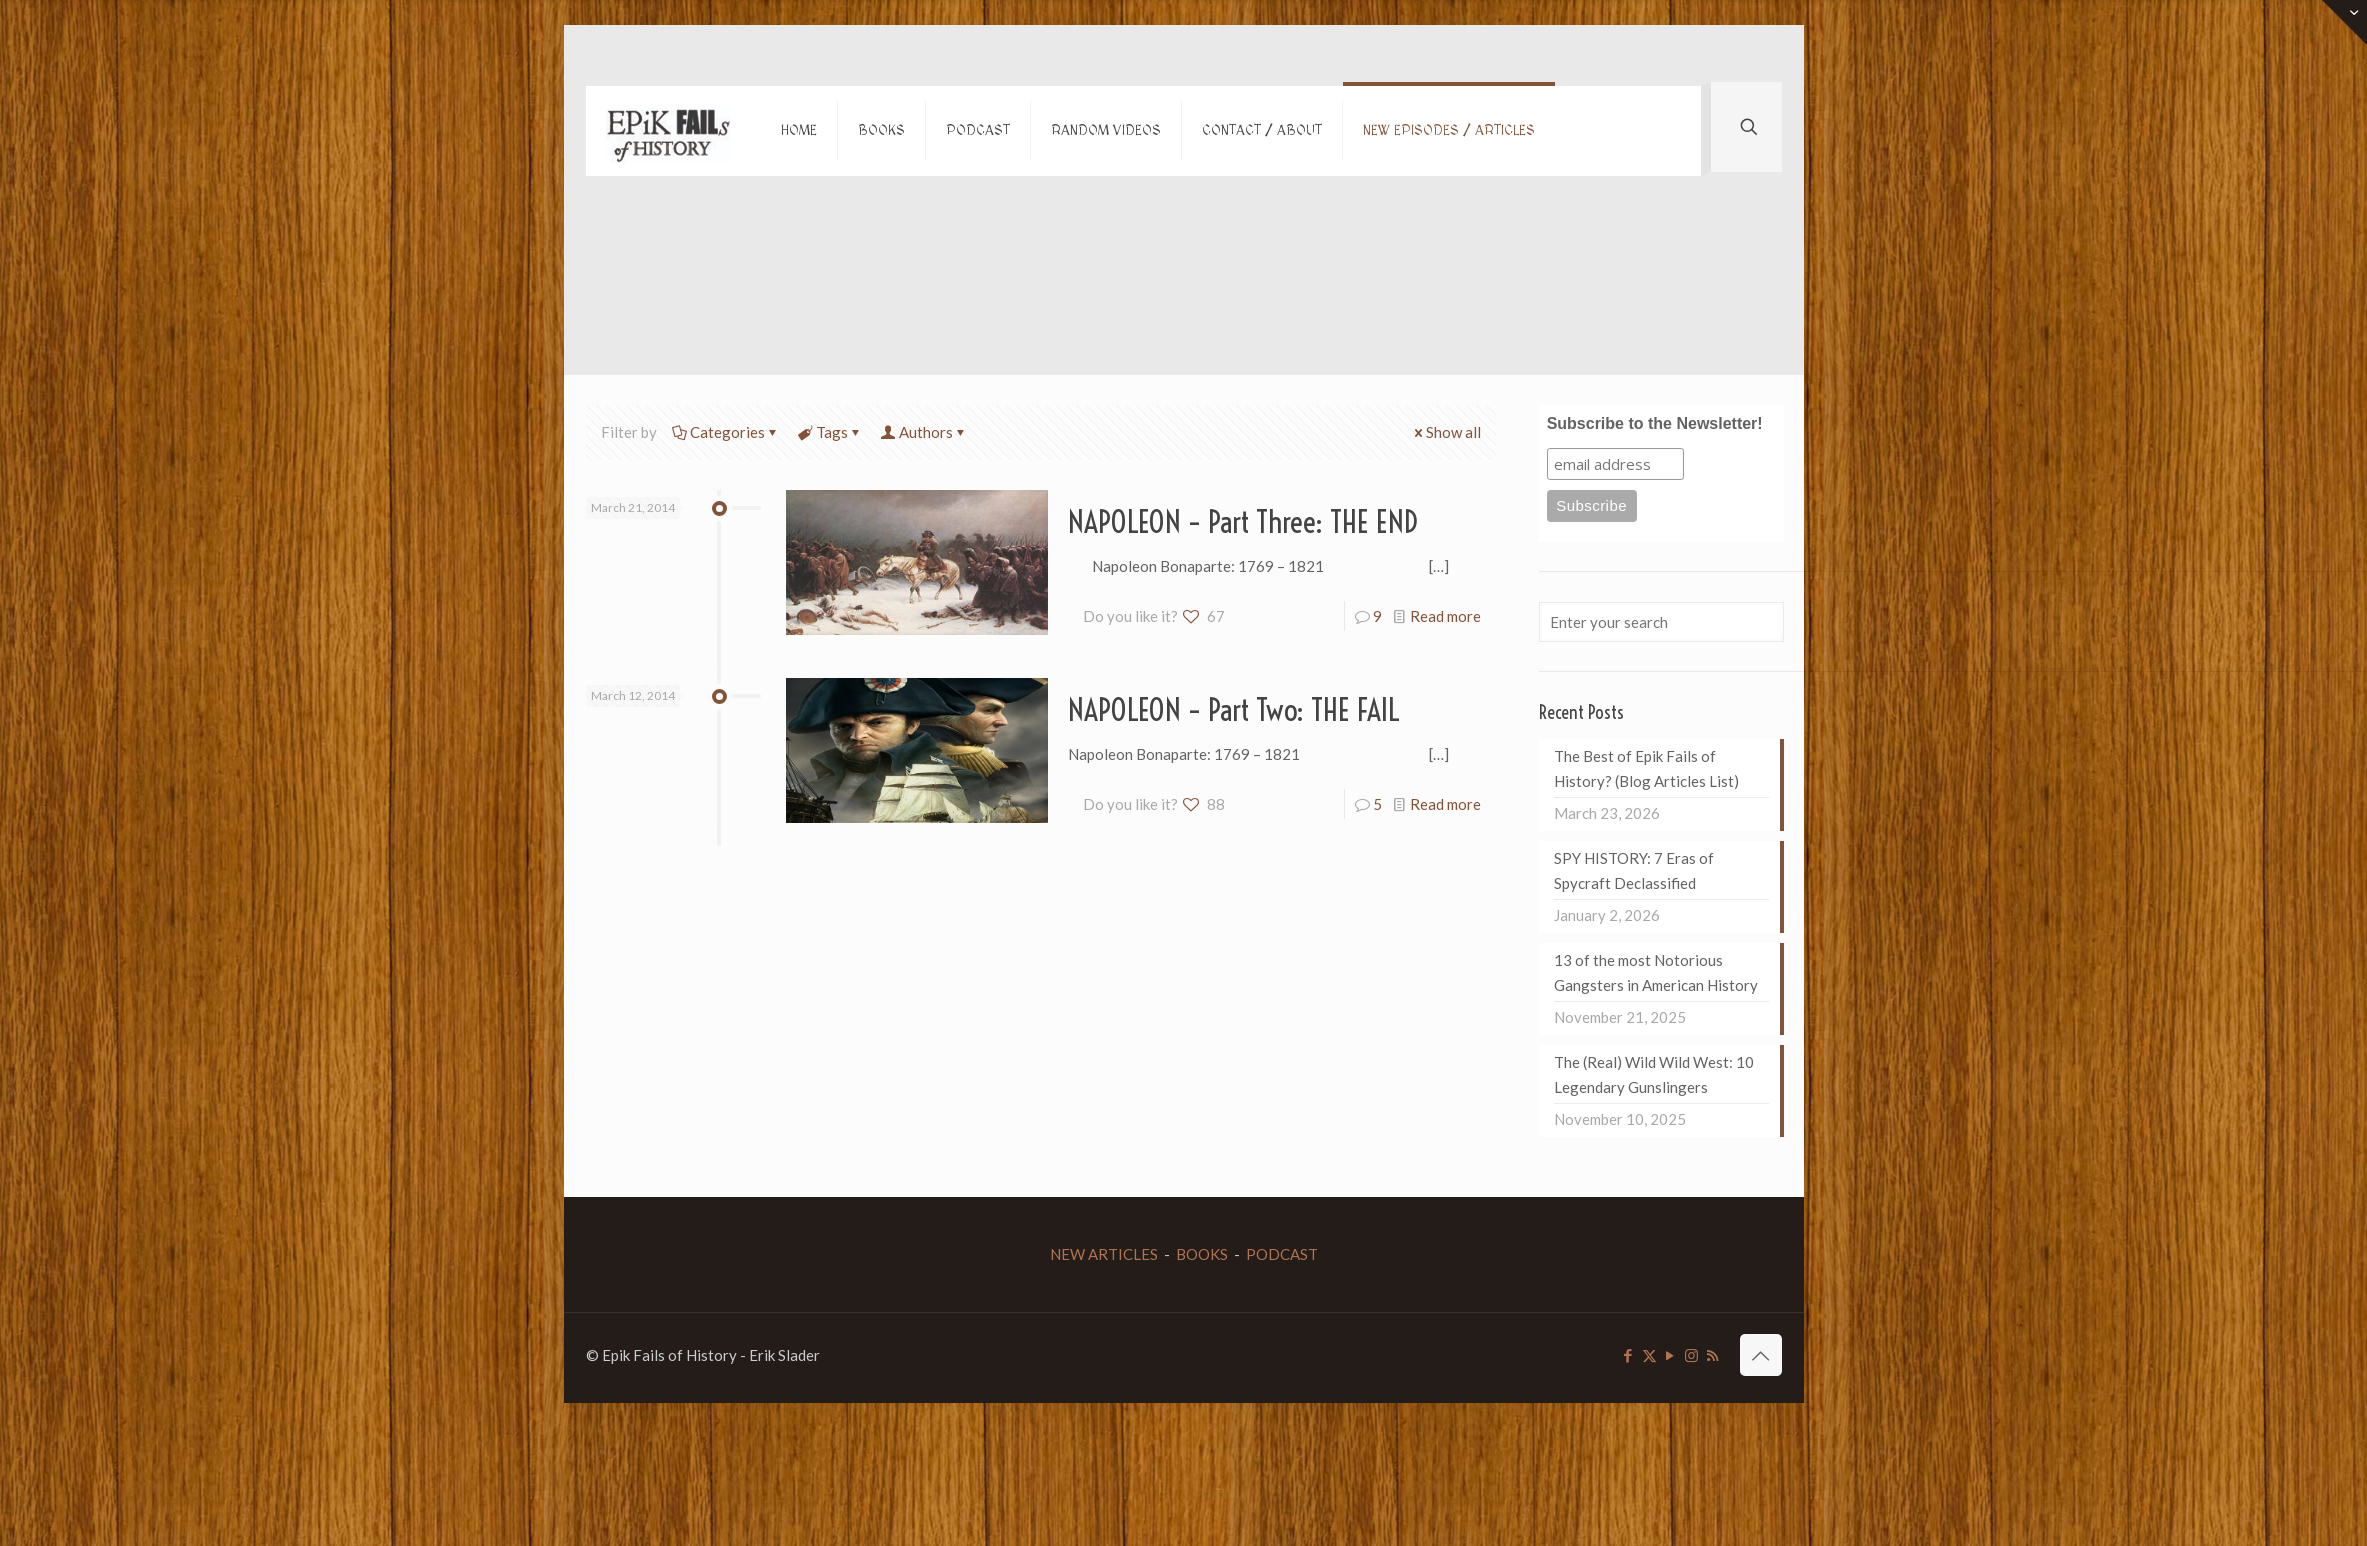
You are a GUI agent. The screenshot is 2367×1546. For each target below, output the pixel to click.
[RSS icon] (1712, 1355)
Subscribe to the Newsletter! (1655, 423)
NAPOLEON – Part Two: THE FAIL (1234, 710)
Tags (830, 432)
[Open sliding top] (2344, 22)
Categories (726, 432)
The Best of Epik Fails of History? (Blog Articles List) (1646, 768)
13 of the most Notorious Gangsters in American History (1656, 972)
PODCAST (1282, 1254)
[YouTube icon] (1670, 1355)
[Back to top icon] (1761, 1355)
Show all (1446, 432)
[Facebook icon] (1628, 1355)
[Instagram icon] (1691, 1355)
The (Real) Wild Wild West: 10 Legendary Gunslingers (1654, 1074)
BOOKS (1202, 1254)
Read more (1445, 616)
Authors (924, 432)
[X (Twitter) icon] (1649, 1355)
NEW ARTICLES (1104, 1254)
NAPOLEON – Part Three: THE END (1243, 522)
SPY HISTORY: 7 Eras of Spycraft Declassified (1634, 870)
